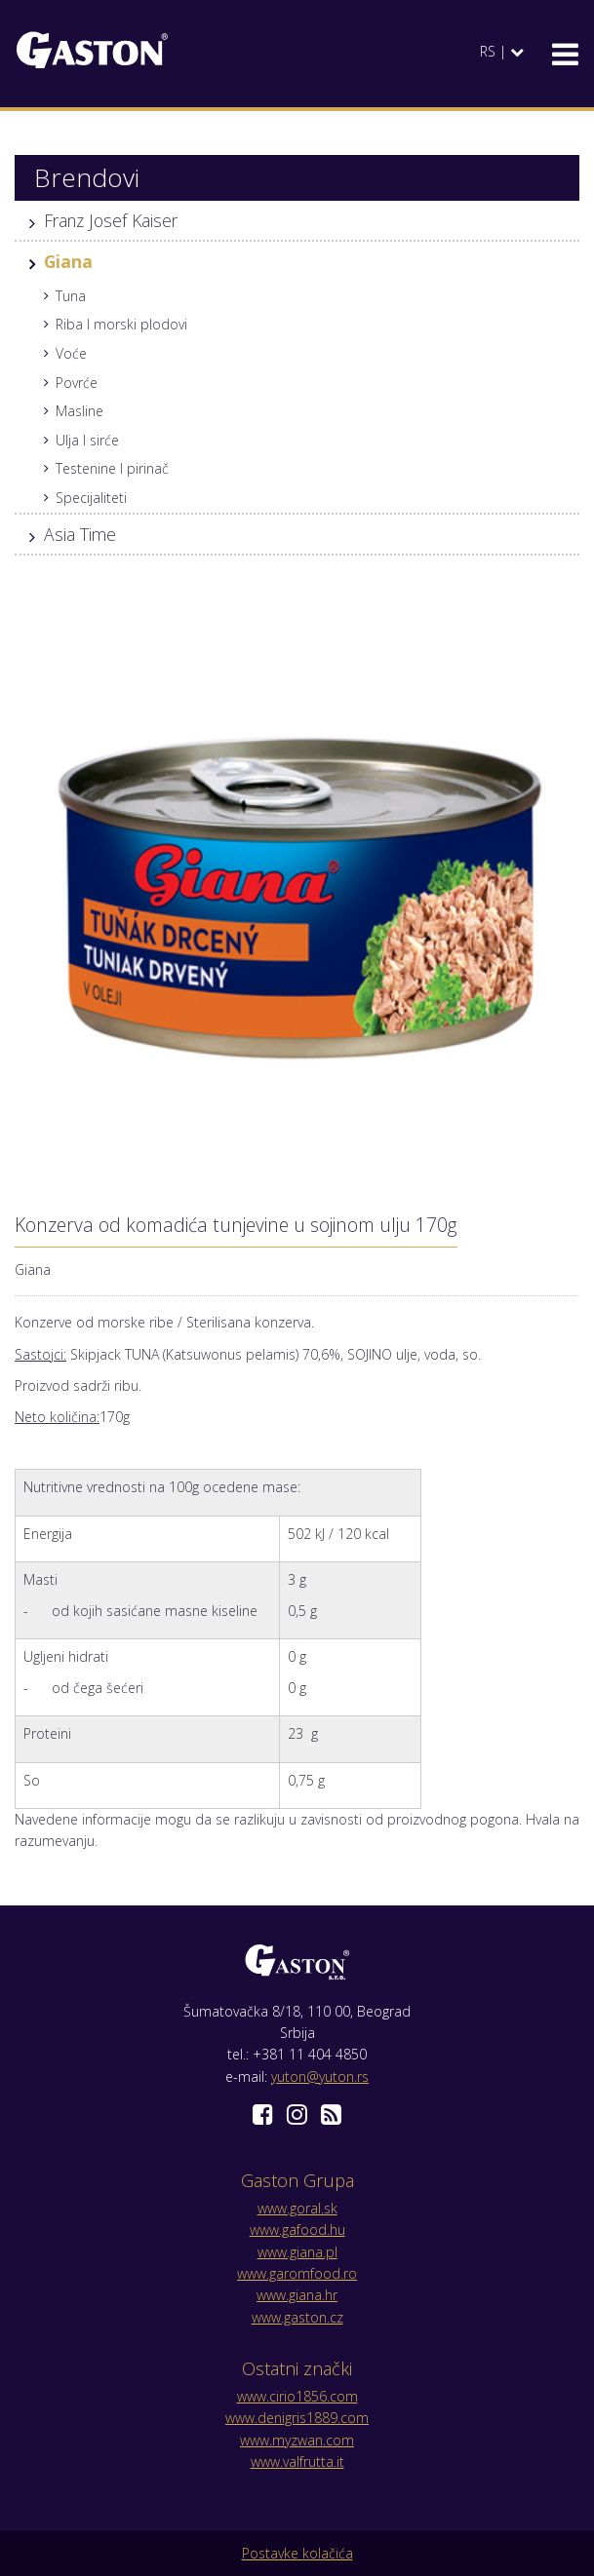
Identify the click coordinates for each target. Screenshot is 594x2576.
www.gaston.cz (297, 2317)
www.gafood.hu (297, 2229)
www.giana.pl (297, 2252)
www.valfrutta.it (297, 2461)
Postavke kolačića (297, 2553)
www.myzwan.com (297, 2440)
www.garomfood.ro (297, 2273)
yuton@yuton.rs (320, 2076)
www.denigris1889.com (297, 2417)
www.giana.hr (297, 2295)
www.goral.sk (297, 2208)
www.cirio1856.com (297, 2396)
